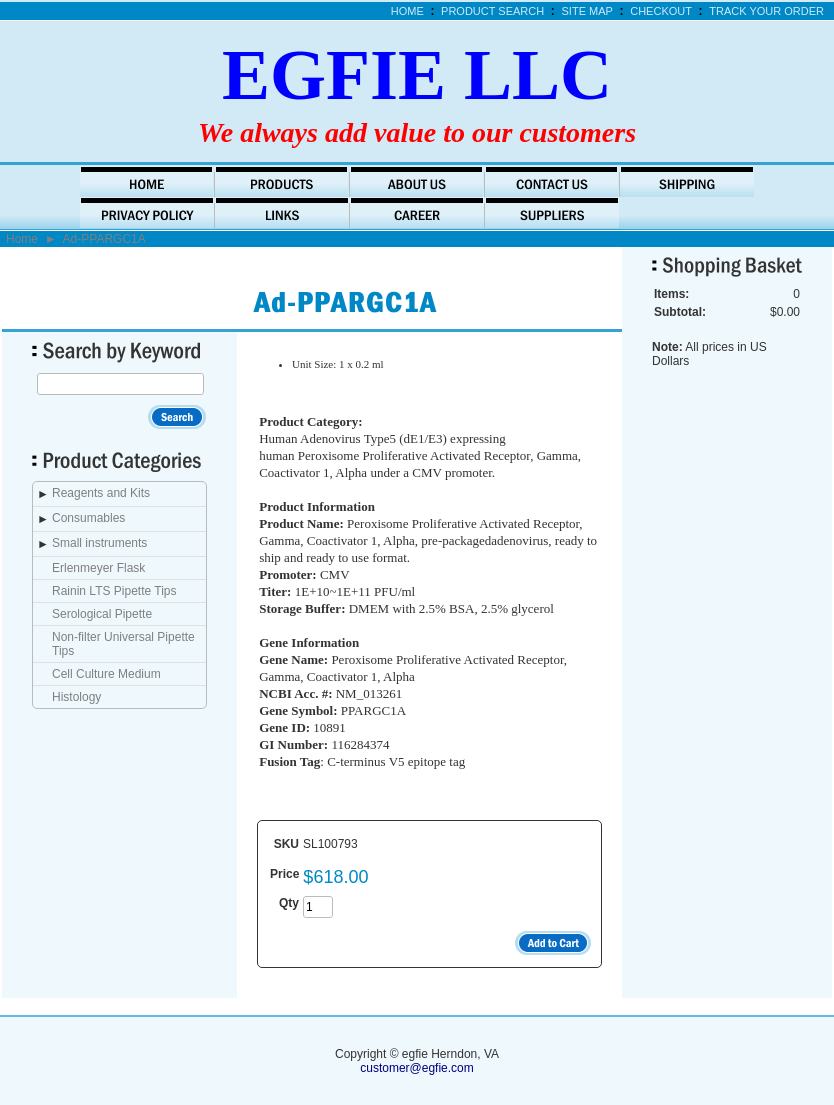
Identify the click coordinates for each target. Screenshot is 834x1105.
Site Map (587, 11)
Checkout (661, 11)
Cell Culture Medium (106, 674)
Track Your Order (766, 11)
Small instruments (99, 543)
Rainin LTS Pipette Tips (114, 591)
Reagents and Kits (101, 493)
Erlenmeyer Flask (98, 568)
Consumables (88, 518)
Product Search (492, 11)
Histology (76, 697)
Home (407, 11)
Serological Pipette (102, 614)
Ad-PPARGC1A (104, 239)
